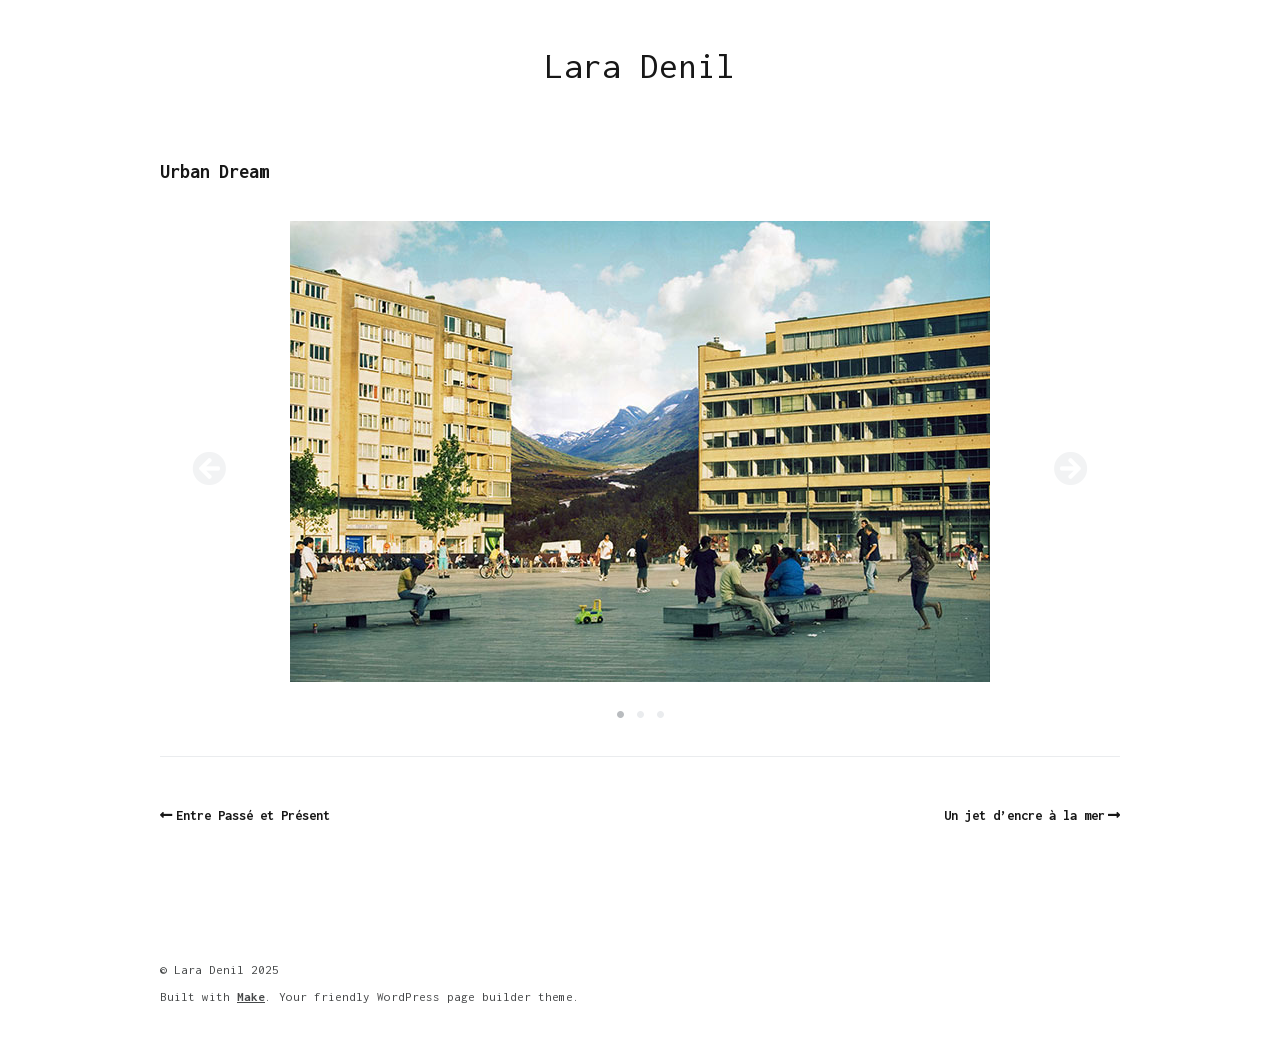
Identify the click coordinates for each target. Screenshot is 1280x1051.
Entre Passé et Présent (253, 815)
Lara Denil (640, 65)
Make (251, 996)
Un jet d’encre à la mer (1024, 815)
